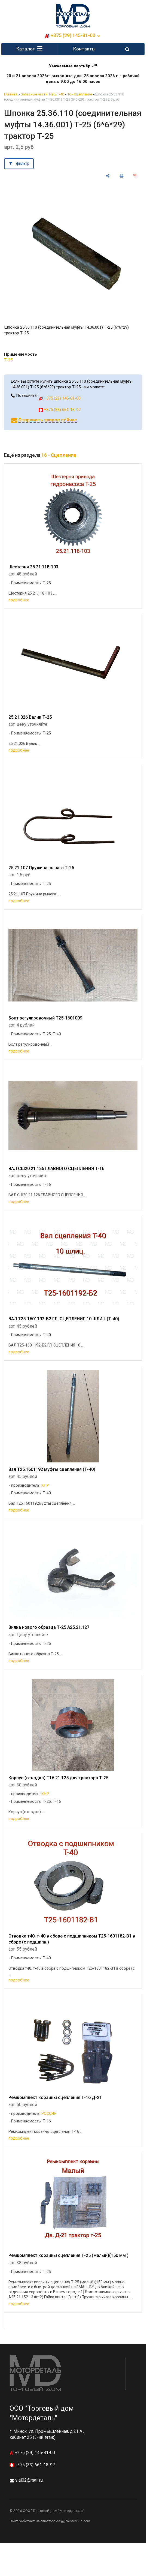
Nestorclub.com (78, 2522)
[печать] (121, 176)
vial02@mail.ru (29, 2481)
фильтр (22, 164)
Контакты (84, 49)
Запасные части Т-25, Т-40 (42, 95)
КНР (45, 1486)
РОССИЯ (48, 2114)
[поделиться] (107, 176)
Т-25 (8, 360)
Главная (10, 95)
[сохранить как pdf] (135, 176)
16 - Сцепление (79, 95)
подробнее (18, 600)
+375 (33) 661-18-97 (60, 410)
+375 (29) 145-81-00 (73, 35)
